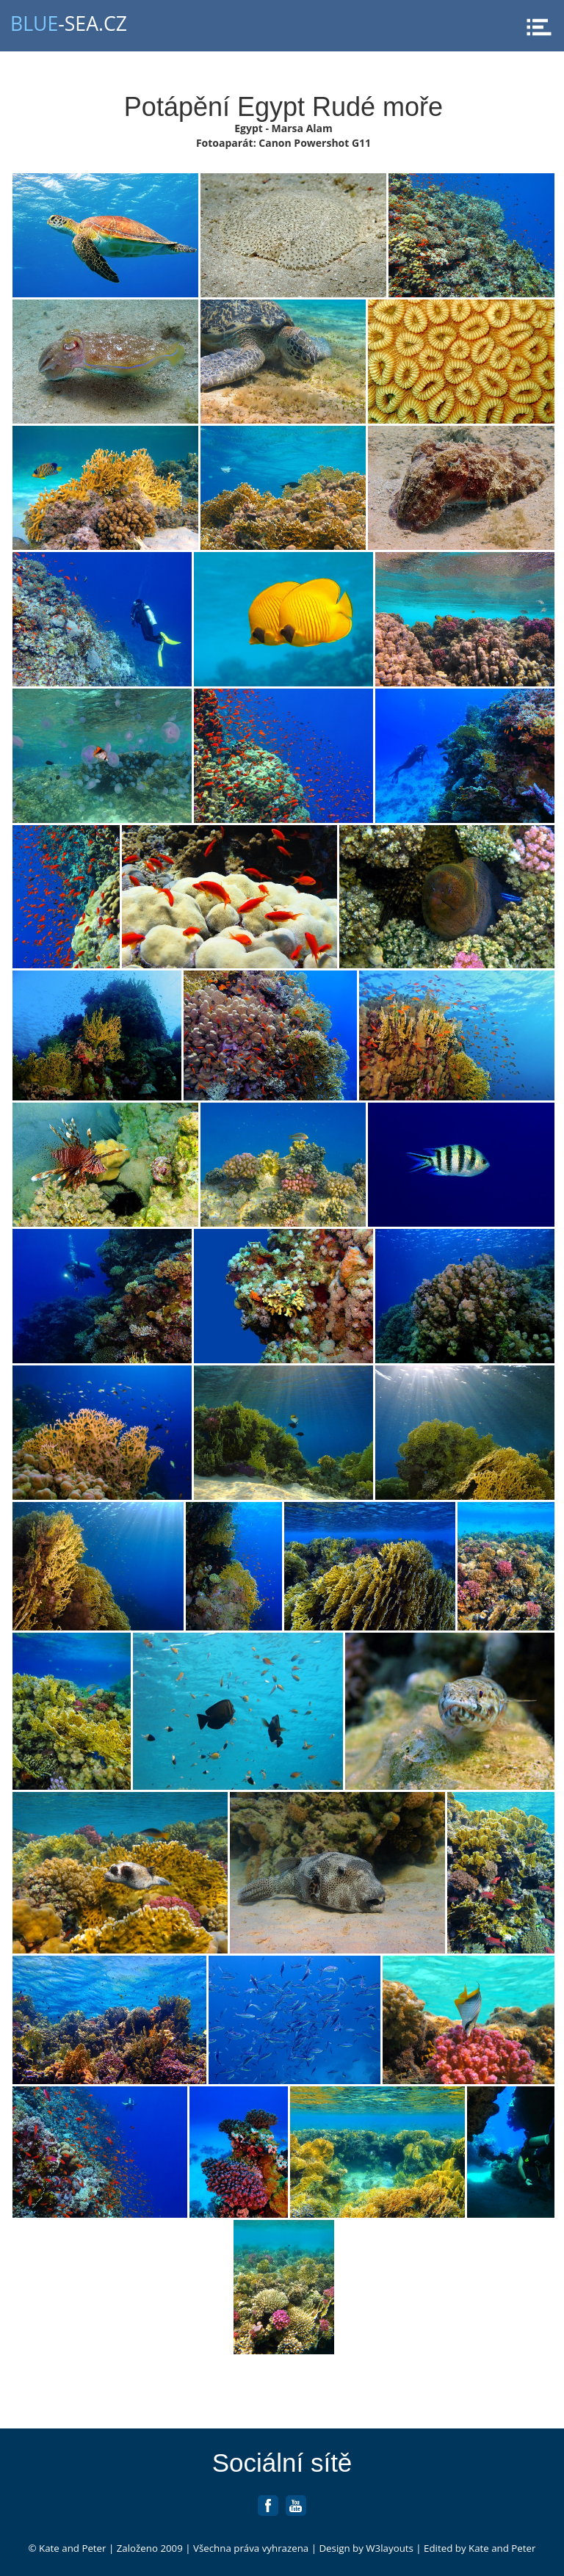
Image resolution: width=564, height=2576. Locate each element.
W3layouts (389, 2548)
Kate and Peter (71, 2548)
